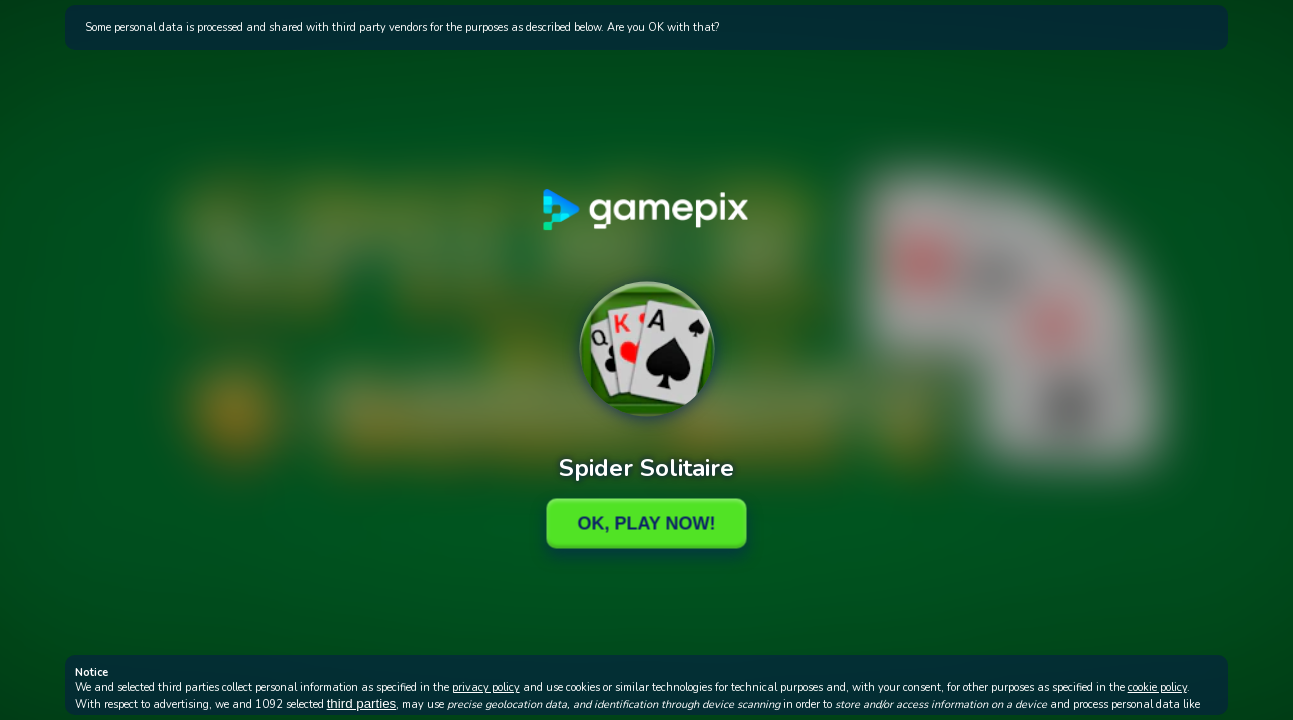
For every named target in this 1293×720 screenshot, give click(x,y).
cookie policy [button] (1157, 687)
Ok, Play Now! (646, 523)
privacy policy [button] (486, 687)
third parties (362, 703)
